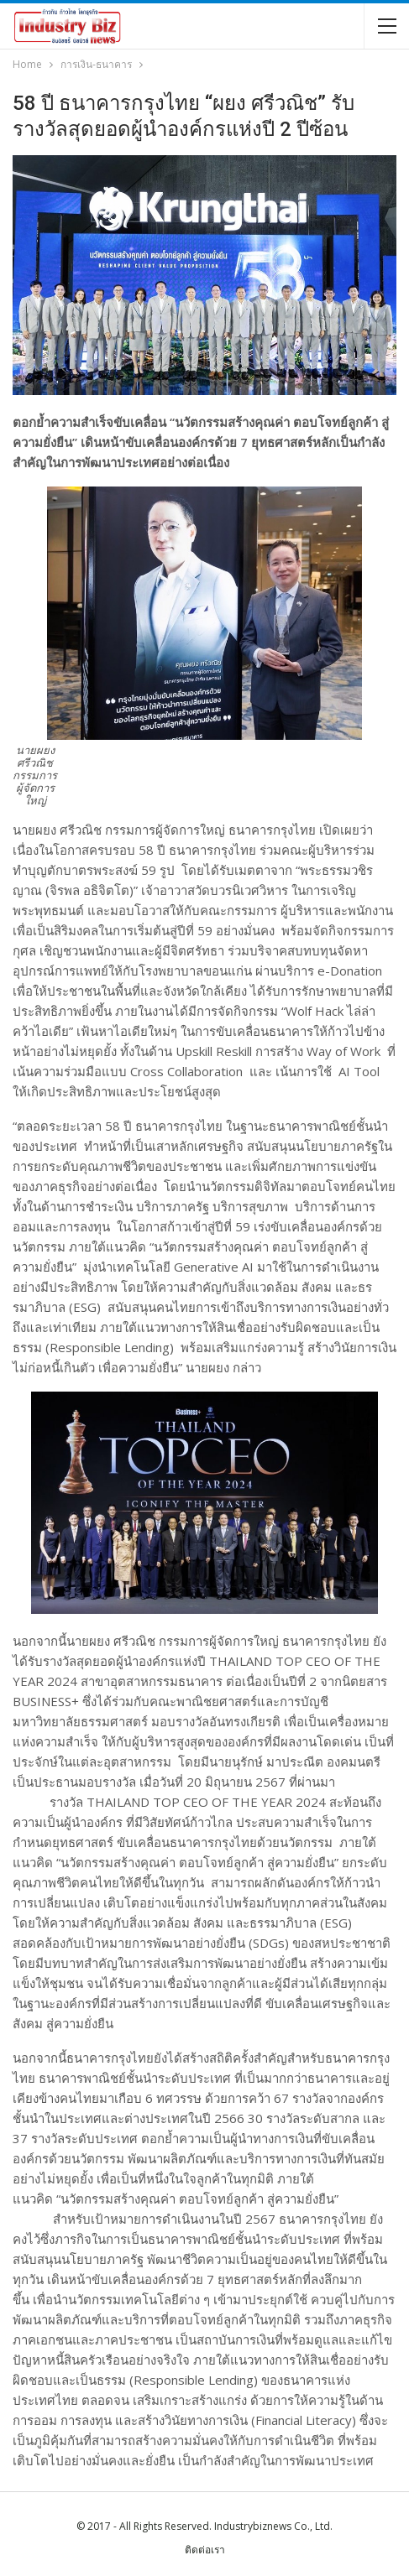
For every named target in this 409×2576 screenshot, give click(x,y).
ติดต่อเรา (205, 2549)
